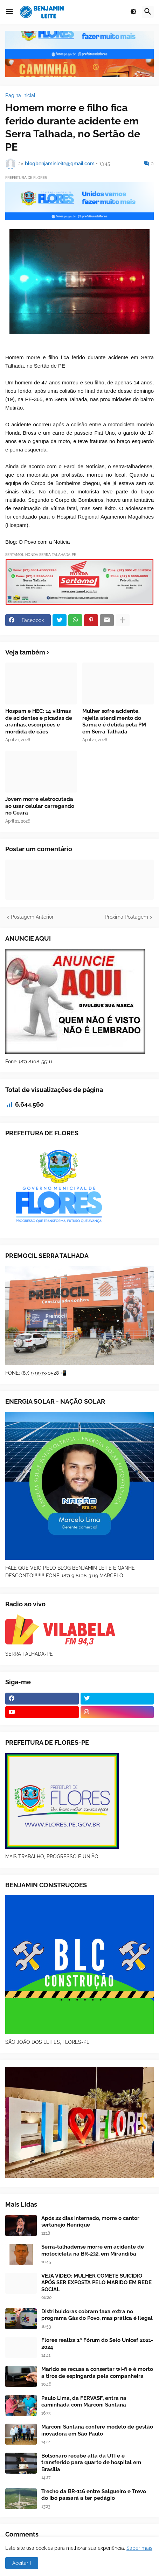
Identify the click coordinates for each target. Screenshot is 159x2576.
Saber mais (139, 2548)
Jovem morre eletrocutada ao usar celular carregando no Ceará (39, 806)
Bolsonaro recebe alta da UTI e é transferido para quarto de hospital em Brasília (91, 2463)
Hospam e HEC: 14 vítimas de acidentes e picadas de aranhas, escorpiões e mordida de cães (38, 721)
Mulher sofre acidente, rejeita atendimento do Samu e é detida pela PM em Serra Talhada (114, 721)
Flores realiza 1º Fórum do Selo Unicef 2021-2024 (97, 2343)
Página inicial (20, 95)
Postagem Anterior (32, 917)
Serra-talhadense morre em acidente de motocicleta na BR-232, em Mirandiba (92, 2250)
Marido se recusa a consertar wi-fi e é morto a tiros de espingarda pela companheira (97, 2372)
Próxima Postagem (126, 917)
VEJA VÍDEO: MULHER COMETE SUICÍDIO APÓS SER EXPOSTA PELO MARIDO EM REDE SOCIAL (96, 2283)
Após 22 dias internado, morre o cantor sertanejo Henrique (90, 2221)
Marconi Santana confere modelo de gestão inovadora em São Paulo (97, 2430)
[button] (9, 12)
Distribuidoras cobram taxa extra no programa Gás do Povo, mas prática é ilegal (97, 2315)
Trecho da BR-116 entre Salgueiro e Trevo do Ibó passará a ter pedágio (93, 2495)
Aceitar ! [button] (21, 2563)
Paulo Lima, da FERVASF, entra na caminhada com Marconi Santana (83, 2401)
